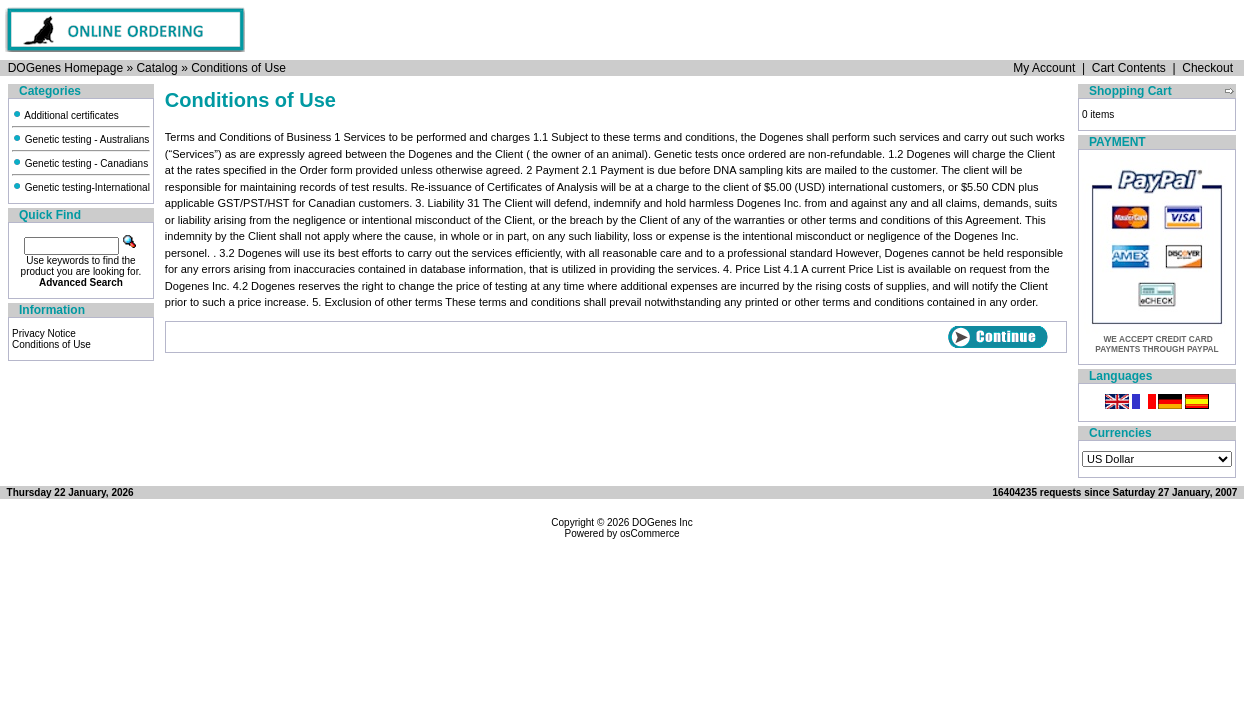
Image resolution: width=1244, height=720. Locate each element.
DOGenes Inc (662, 522)
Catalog (156, 68)
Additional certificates (65, 115)
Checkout (1207, 68)
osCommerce (649, 533)
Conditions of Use (238, 68)
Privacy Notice (44, 333)
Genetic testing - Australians (80, 139)
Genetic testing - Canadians (80, 163)
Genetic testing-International (81, 187)
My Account (1044, 68)
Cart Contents (1129, 68)
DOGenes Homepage (65, 68)
